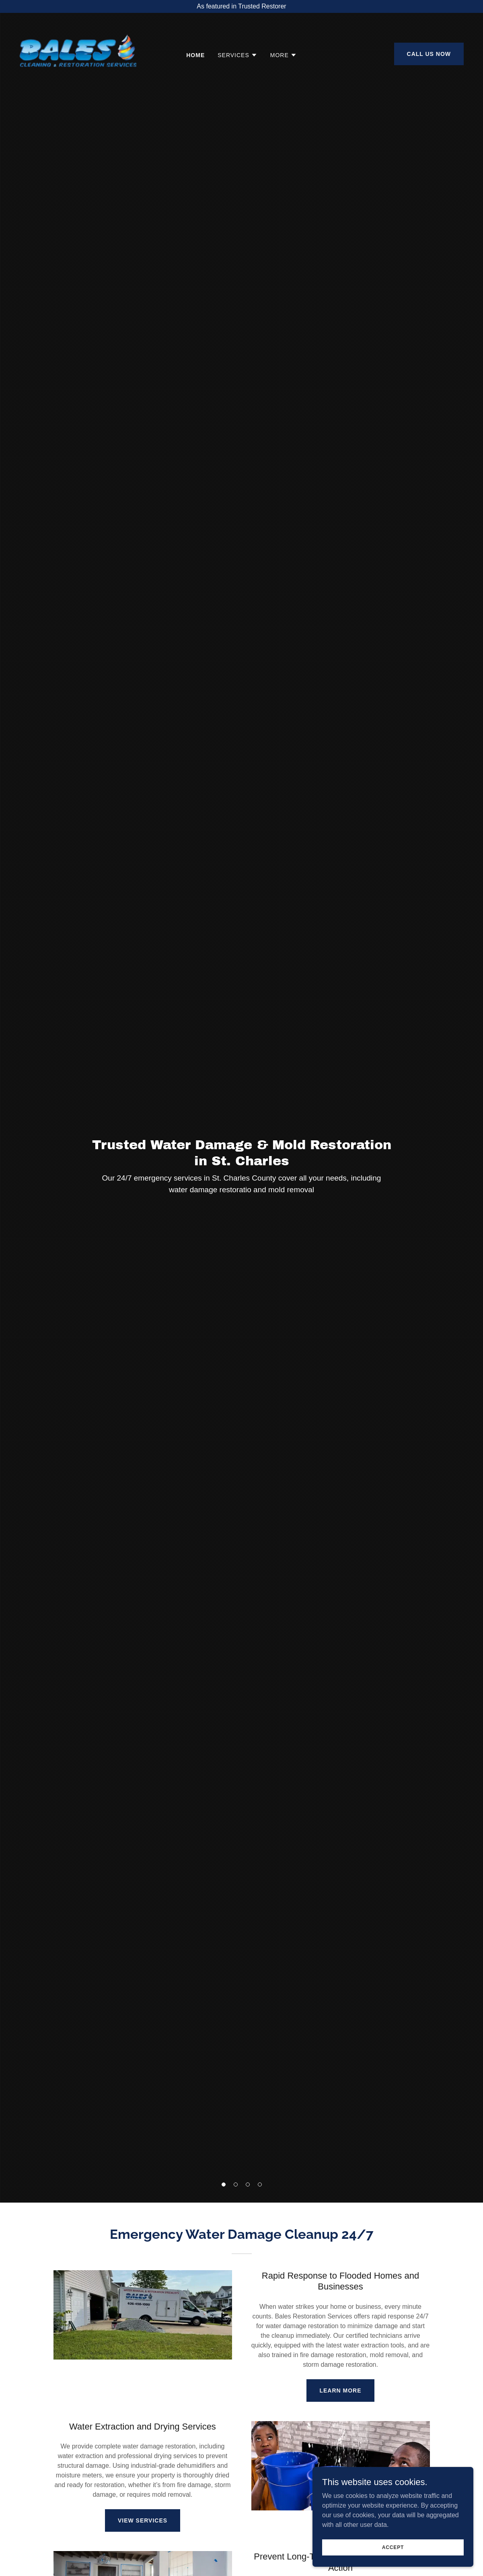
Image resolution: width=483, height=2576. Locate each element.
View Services (142, 2520)
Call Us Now (429, 54)
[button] (224, 2184)
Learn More (340, 2390)
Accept (393, 2547)
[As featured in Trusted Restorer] (241, 6)
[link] (77, 53)
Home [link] (195, 55)
